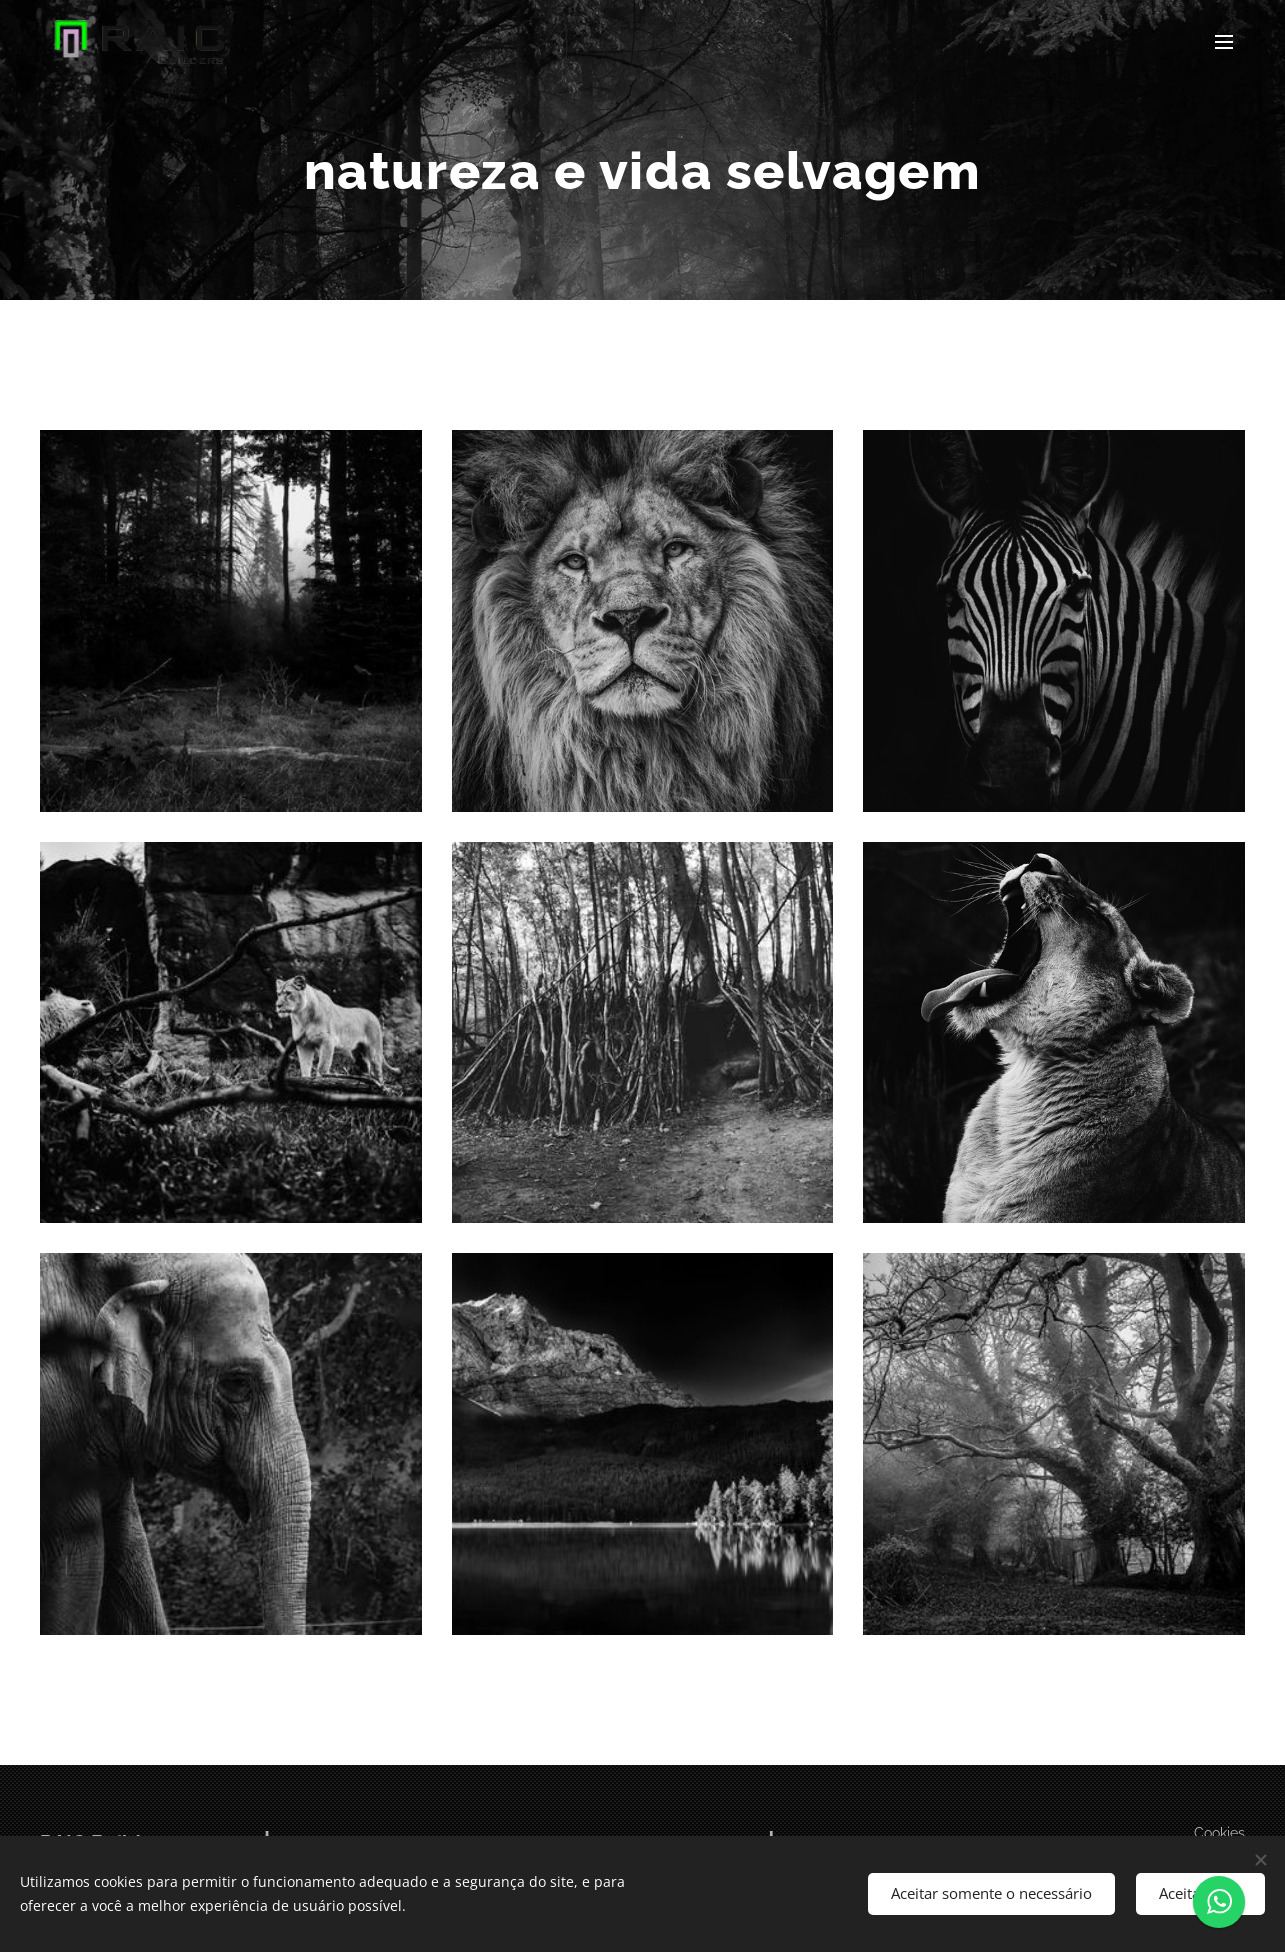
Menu (1224, 42)
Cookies (1219, 1833)
